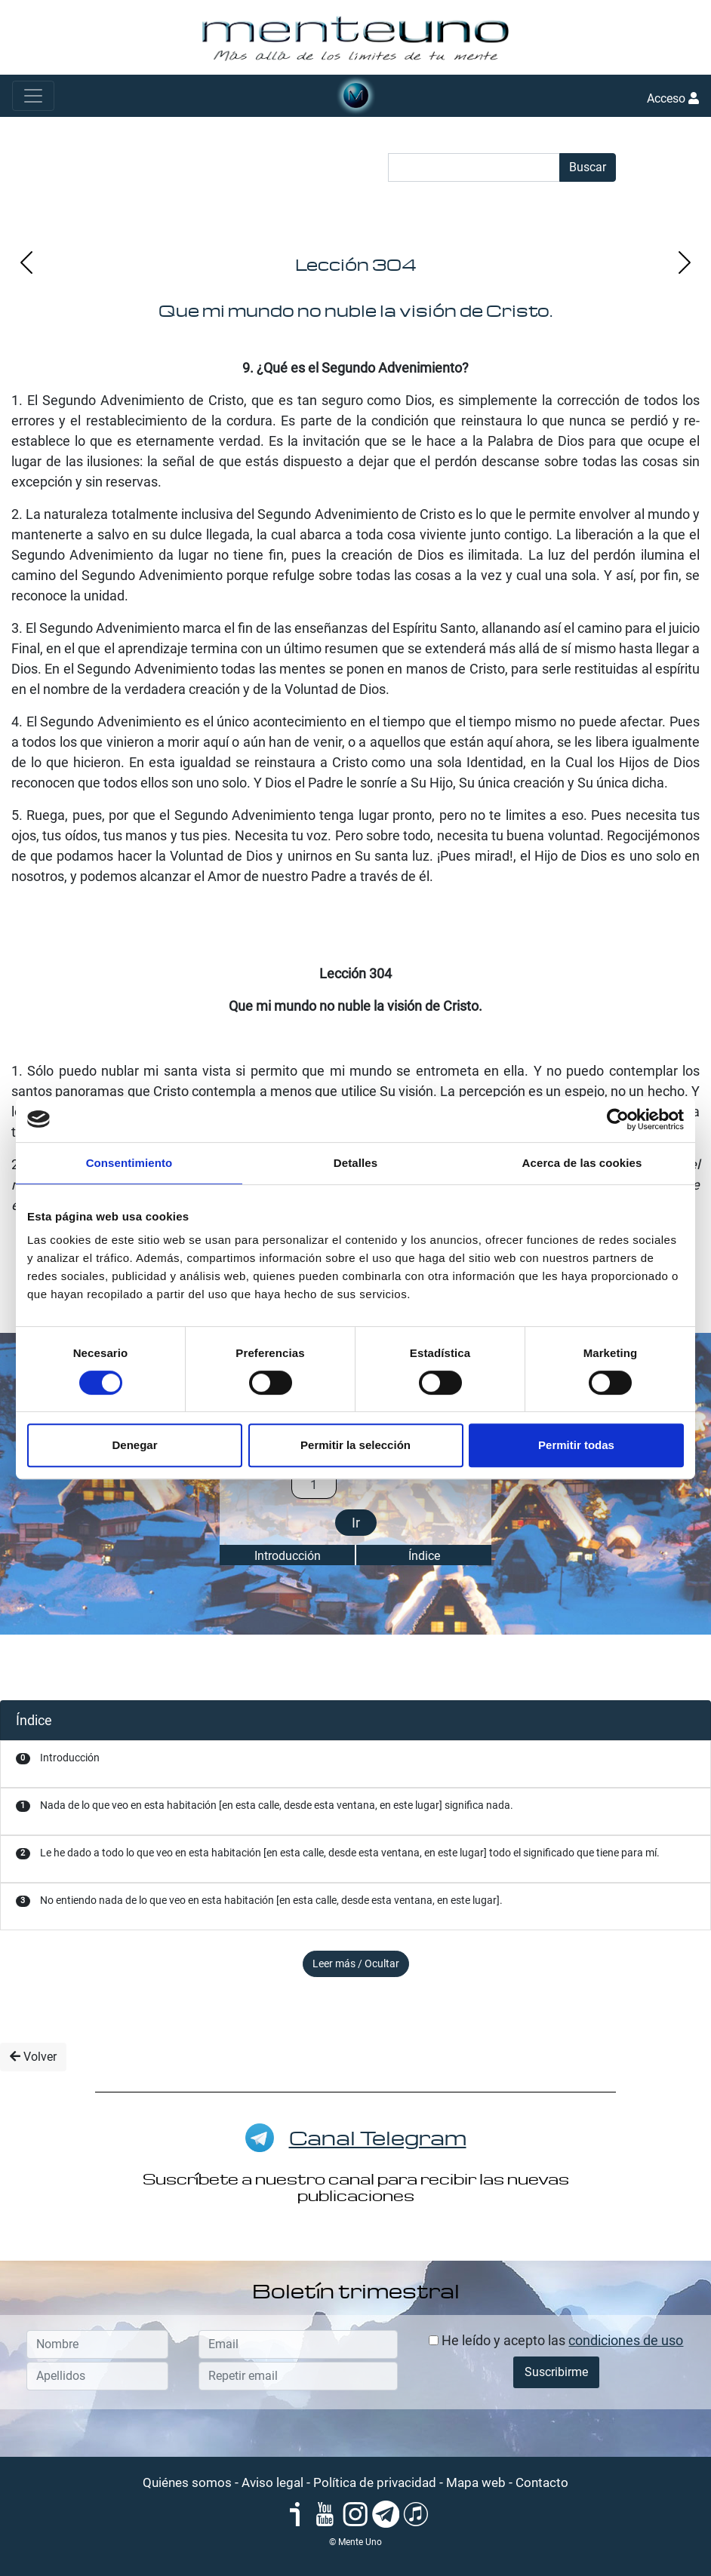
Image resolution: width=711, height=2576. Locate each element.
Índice (424, 1556)
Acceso (673, 98)
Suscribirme (556, 2372)
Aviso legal (272, 2482)
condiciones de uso (625, 2340)
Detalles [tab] (355, 1162)
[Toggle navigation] (33, 96)
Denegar (134, 1444)
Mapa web (476, 2482)
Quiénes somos (187, 2482)
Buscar (587, 167)
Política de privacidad (374, 2482)
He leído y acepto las (556, 2340)
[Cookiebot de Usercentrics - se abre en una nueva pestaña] (618, 1119)
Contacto (542, 2482)
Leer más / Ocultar (355, 1963)
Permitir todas (576, 1444)
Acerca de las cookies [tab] (582, 1162)
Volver (33, 2056)
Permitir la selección (355, 1444)
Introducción (287, 1556)
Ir (356, 1523)
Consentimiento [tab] (129, 1162)
